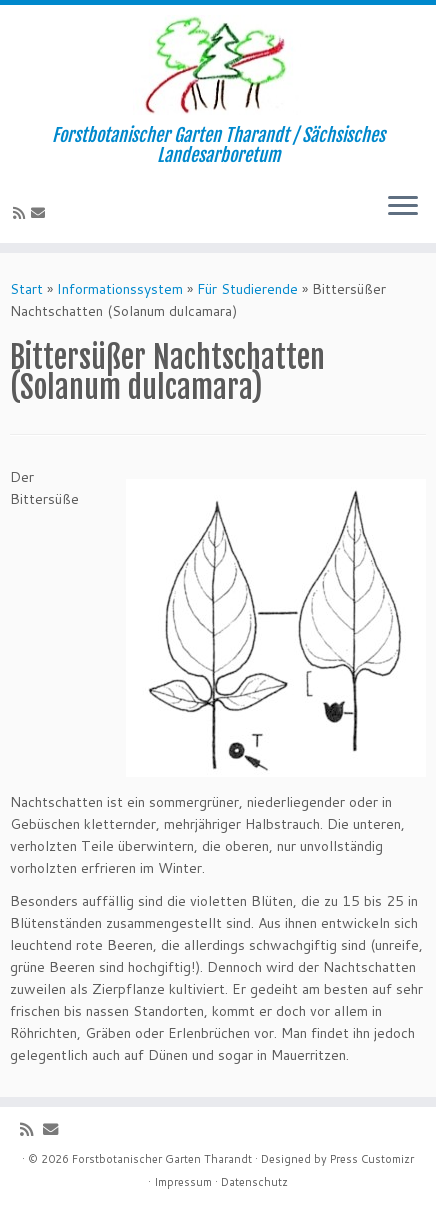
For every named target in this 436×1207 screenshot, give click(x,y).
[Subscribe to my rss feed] (22, 213)
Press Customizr (372, 1159)
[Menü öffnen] (403, 207)
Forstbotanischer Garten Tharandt (162, 1159)
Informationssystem (120, 289)
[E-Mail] (41, 213)
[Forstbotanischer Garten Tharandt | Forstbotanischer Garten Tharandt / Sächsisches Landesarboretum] (218, 65)
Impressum (183, 1182)
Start (26, 289)
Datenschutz (254, 1182)
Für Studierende (247, 289)
